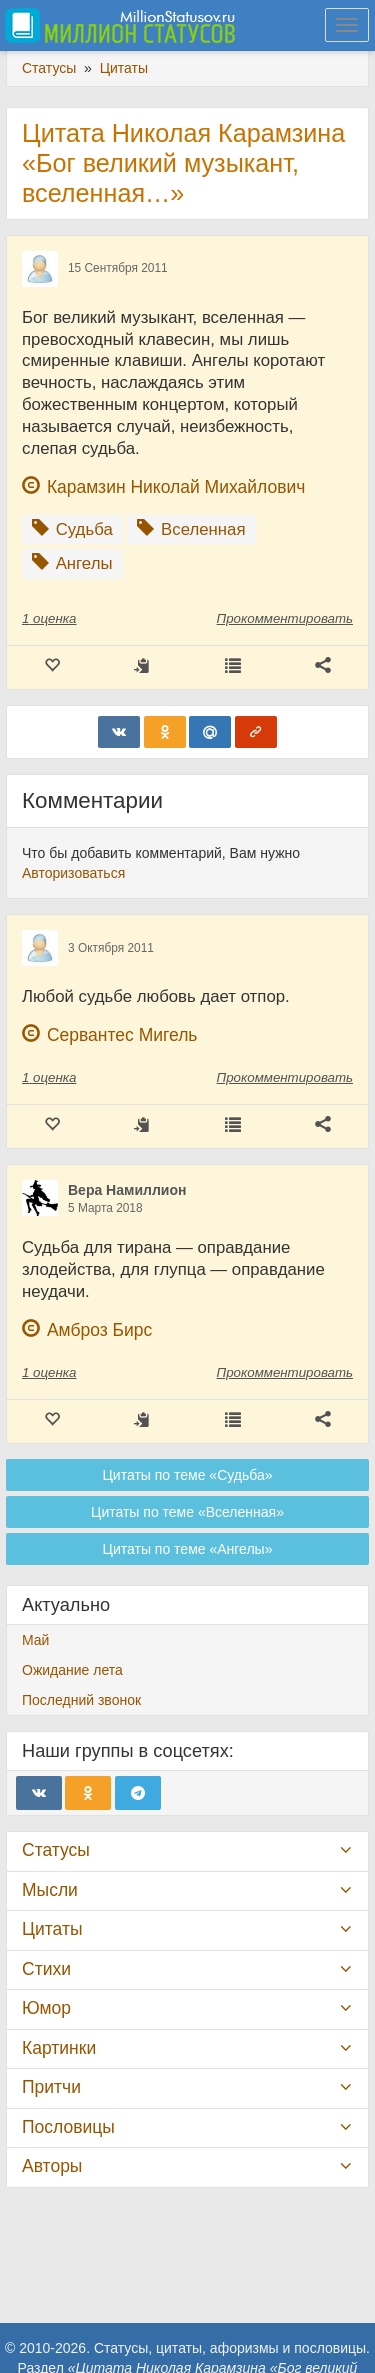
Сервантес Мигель (122, 1035)
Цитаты (52, 1929)
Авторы (52, 2166)
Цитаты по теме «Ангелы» (188, 1549)
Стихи (46, 1969)
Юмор (46, 2008)
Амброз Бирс (99, 1330)
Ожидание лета (72, 1670)
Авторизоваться (73, 873)
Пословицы (68, 2127)
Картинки (59, 2048)
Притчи (51, 2087)
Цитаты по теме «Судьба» (187, 1475)
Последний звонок (81, 1700)
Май (35, 1640)
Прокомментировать (285, 618)
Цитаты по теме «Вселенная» (187, 1512)
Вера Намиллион (127, 1190)
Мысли (50, 1890)
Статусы (56, 1850)
